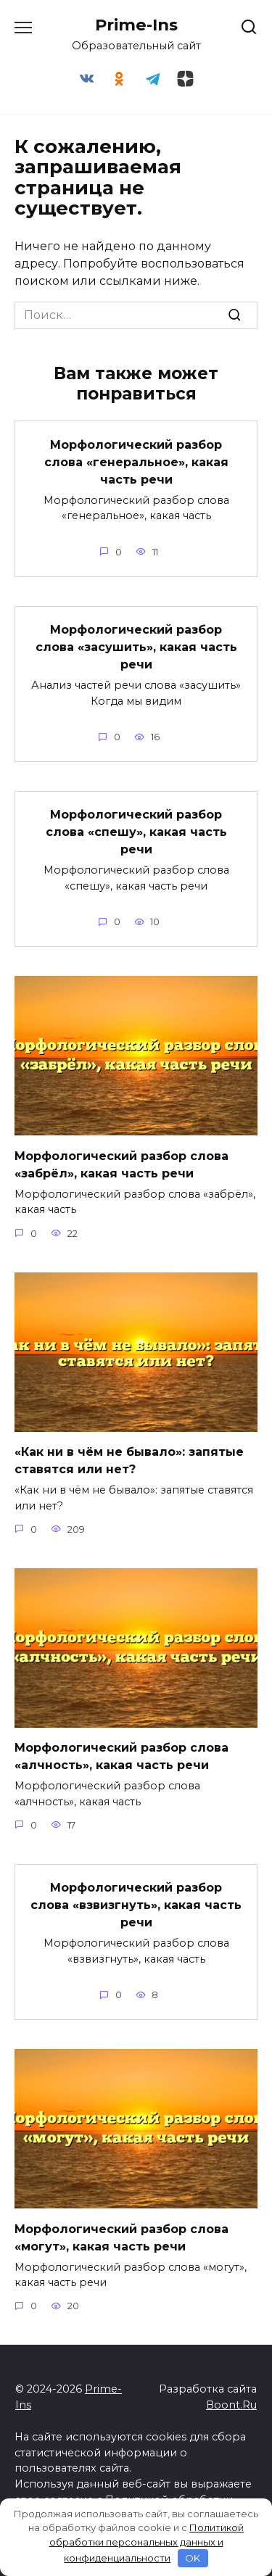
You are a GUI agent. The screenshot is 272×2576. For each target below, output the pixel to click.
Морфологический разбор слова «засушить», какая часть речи (136, 647)
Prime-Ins (136, 25)
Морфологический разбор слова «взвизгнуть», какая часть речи (136, 1905)
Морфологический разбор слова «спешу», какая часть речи (136, 832)
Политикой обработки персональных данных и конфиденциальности (146, 2543)
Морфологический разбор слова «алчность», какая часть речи (121, 1756)
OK (192, 2558)
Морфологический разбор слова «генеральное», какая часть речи (136, 461)
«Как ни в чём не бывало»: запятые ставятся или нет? (129, 1460)
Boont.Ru (231, 2404)
